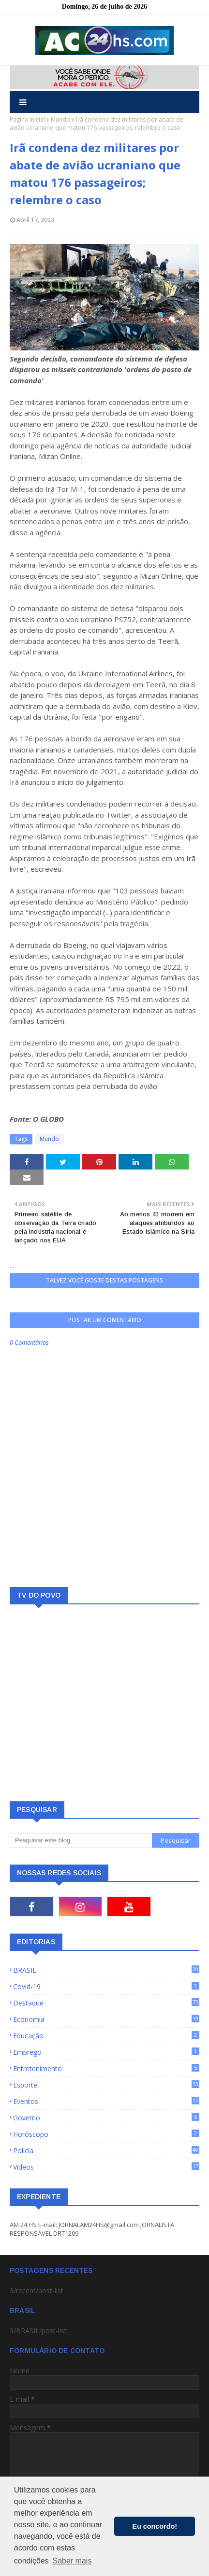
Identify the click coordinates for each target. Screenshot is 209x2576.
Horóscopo (106, 2134)
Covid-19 (106, 1986)
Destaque (106, 2002)
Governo (106, 2117)
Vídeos (106, 2167)
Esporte (106, 2084)
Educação (106, 2035)
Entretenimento (106, 2068)
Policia (106, 2150)
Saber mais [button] (71, 2561)
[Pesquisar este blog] (81, 1840)
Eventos (106, 2101)
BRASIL (106, 1970)
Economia (106, 2019)
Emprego (106, 2052)
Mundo (60, 119)
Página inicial (27, 119)
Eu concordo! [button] (154, 2526)
